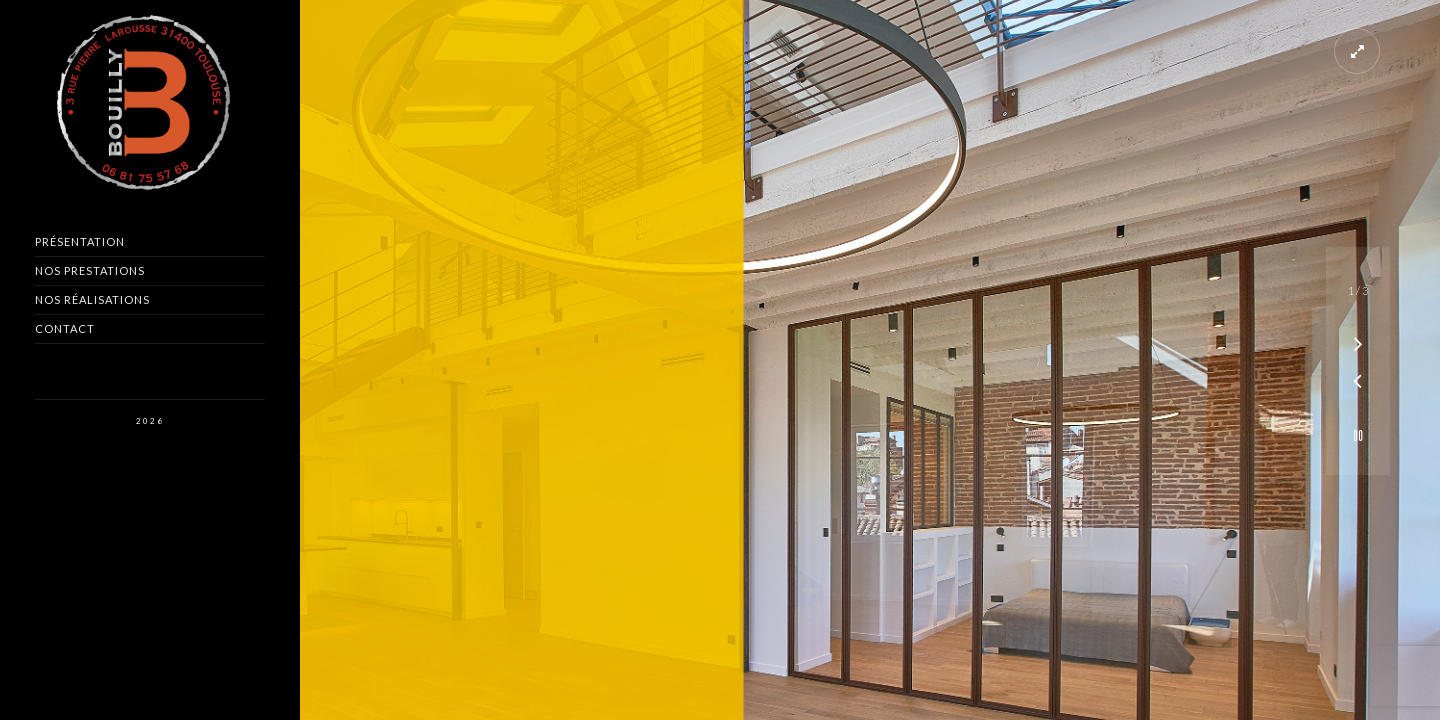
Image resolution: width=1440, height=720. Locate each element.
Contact (65, 328)
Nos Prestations (90, 270)
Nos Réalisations (92, 299)
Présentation (80, 241)
